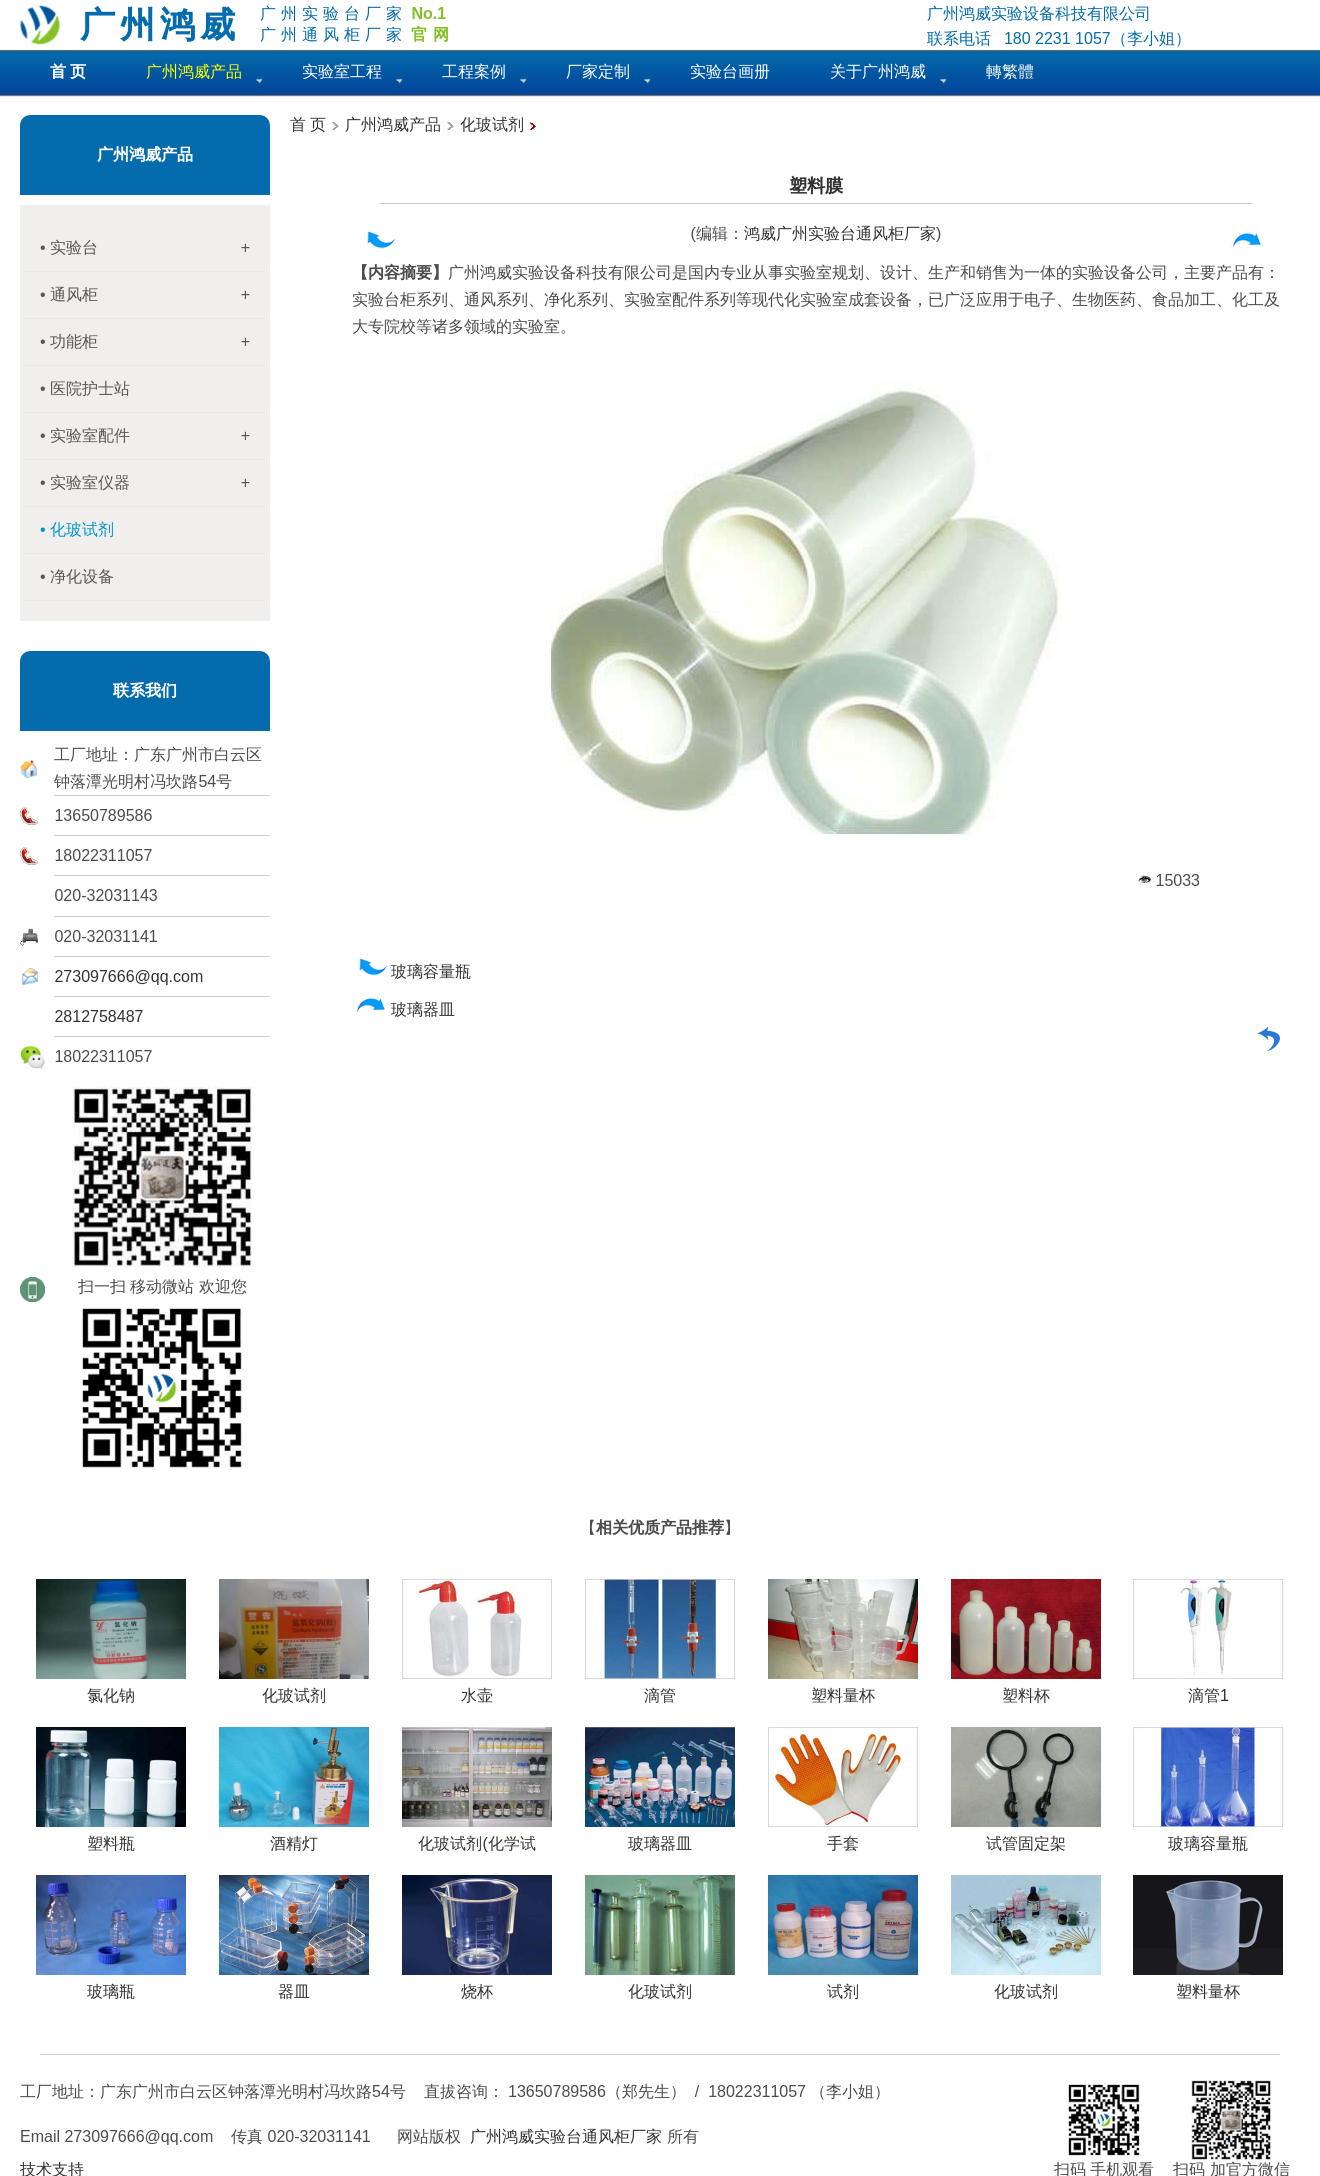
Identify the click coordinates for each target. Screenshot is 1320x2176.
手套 (843, 1836)
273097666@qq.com (128, 976)
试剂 (843, 1984)
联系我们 (145, 690)
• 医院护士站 (85, 388)
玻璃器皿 (405, 1009)
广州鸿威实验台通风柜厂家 (566, 2136)
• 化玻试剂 (77, 529)
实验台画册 (730, 71)
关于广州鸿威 (878, 71)
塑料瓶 (111, 1836)
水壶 (477, 1688)
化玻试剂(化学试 (477, 1836)
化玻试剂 (492, 124)
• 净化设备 (77, 576)
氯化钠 (111, 1688)
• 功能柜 (152, 342)
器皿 (294, 1984)
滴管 (660, 1688)
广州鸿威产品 (145, 154)
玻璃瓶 (111, 1984)
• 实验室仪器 (152, 483)
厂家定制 (598, 71)
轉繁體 (1010, 71)
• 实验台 (152, 248)
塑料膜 (816, 186)
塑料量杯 (843, 1688)
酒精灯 (294, 1836)
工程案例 (474, 71)
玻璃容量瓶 (413, 971)
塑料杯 (1026, 1688)
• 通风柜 (152, 295)
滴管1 (1208, 1688)
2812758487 (98, 1016)
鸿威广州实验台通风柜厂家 (840, 233)
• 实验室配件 (152, 436)
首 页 (308, 124)
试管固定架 (1026, 1836)
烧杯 (477, 1984)
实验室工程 (342, 71)
